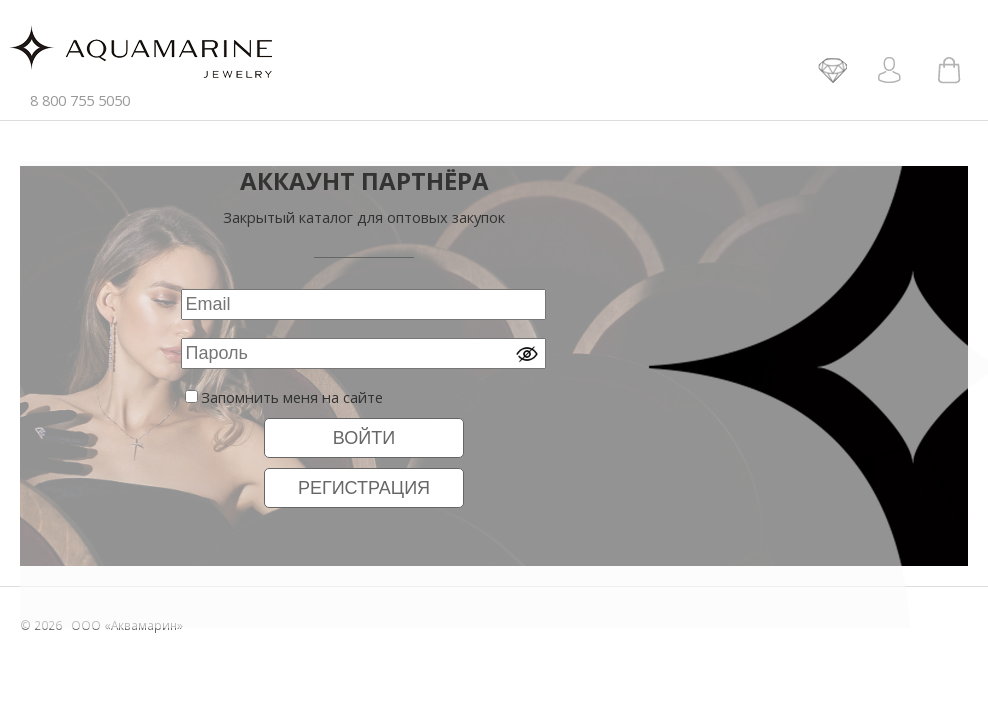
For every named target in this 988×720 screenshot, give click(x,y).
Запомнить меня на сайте (292, 397)
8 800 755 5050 (80, 100)
